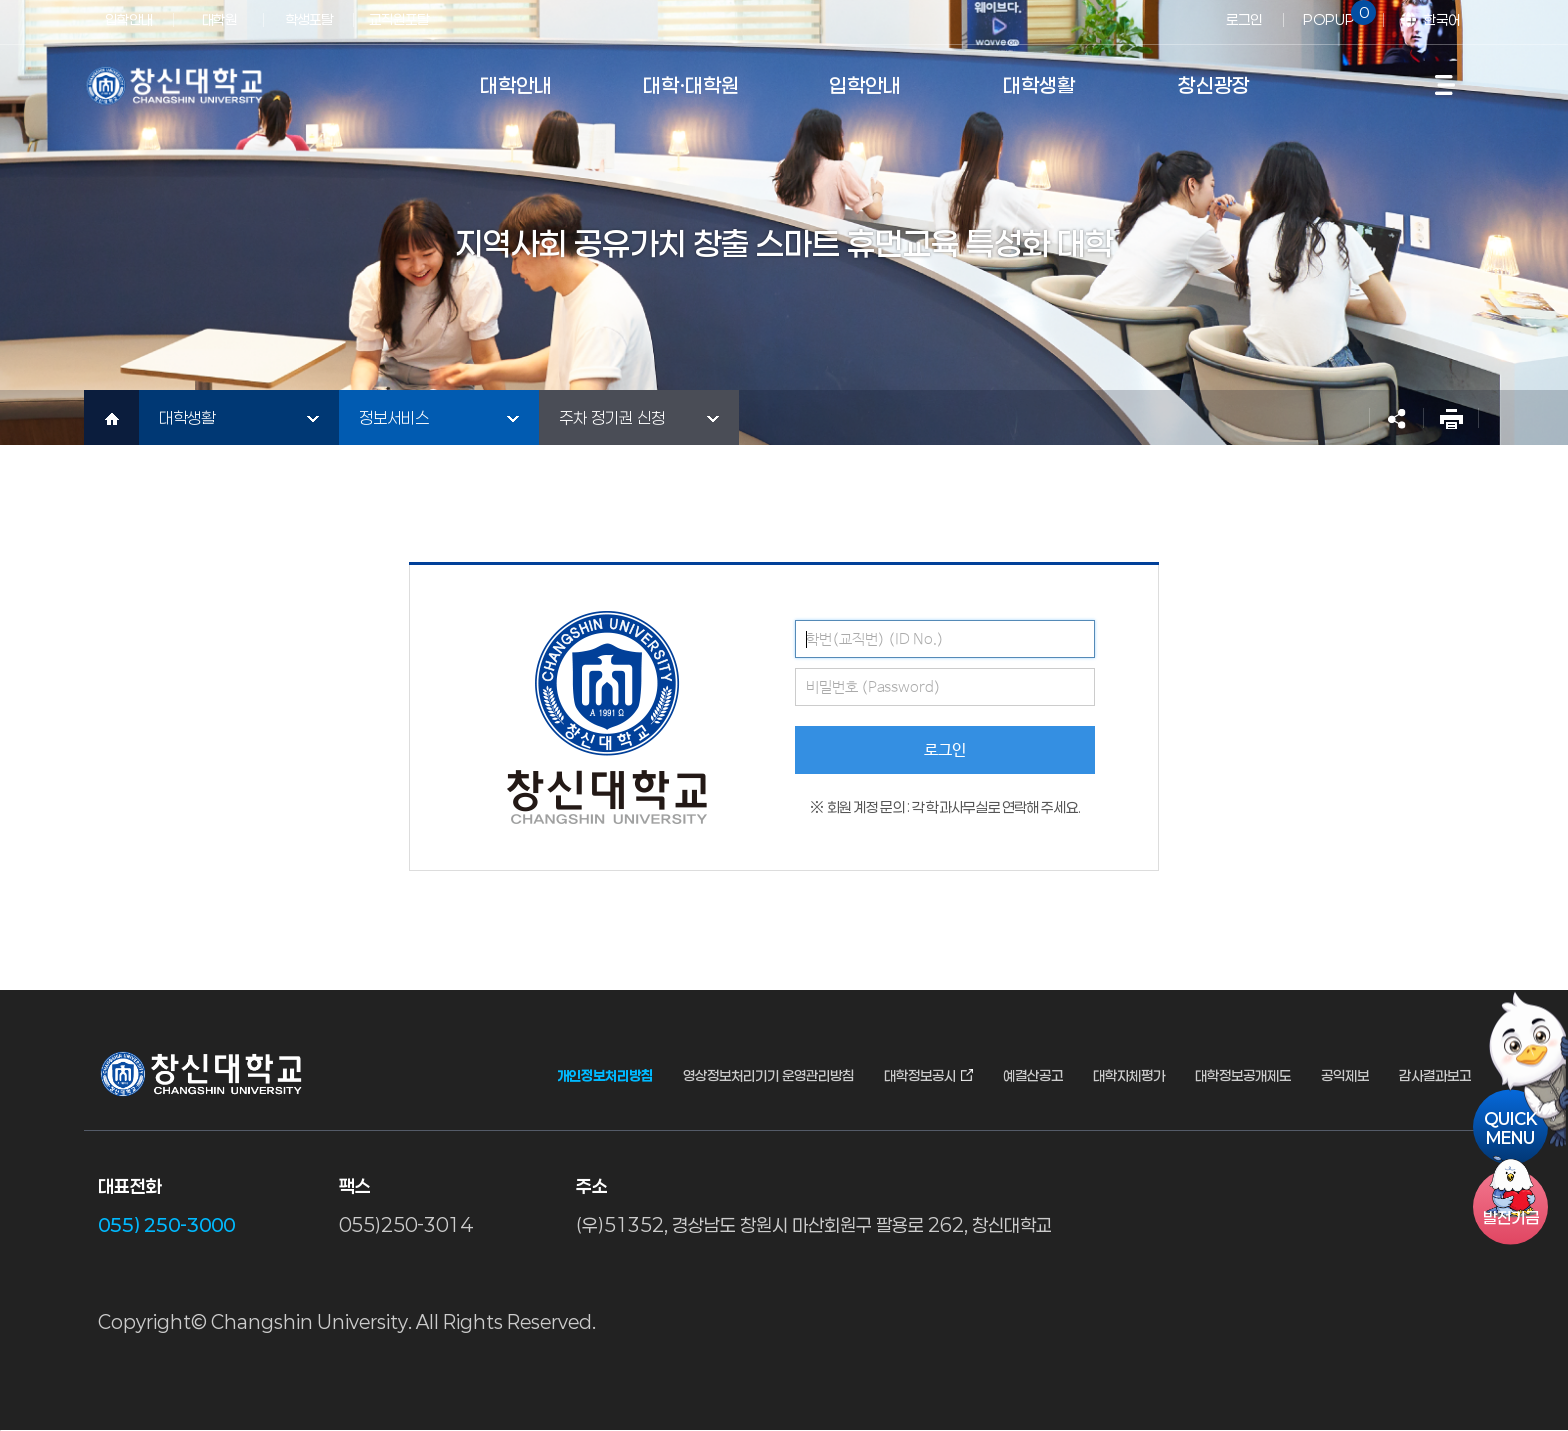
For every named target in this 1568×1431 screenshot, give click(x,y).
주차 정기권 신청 (612, 417)
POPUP (1336, 14)
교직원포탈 (399, 19)
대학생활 (187, 417)
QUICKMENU (1510, 1127)
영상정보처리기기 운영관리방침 (768, 1076)
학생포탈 (309, 19)
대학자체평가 (1129, 1076)
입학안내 (129, 19)
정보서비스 (394, 417)
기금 (1511, 1217)
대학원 (219, 19)
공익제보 (1345, 1076)
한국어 (1442, 19)
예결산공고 (1033, 1076)
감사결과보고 (1435, 1076)
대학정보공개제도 (1243, 1076)
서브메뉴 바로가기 (0, 0)
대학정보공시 (920, 1076)
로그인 (1244, 19)
